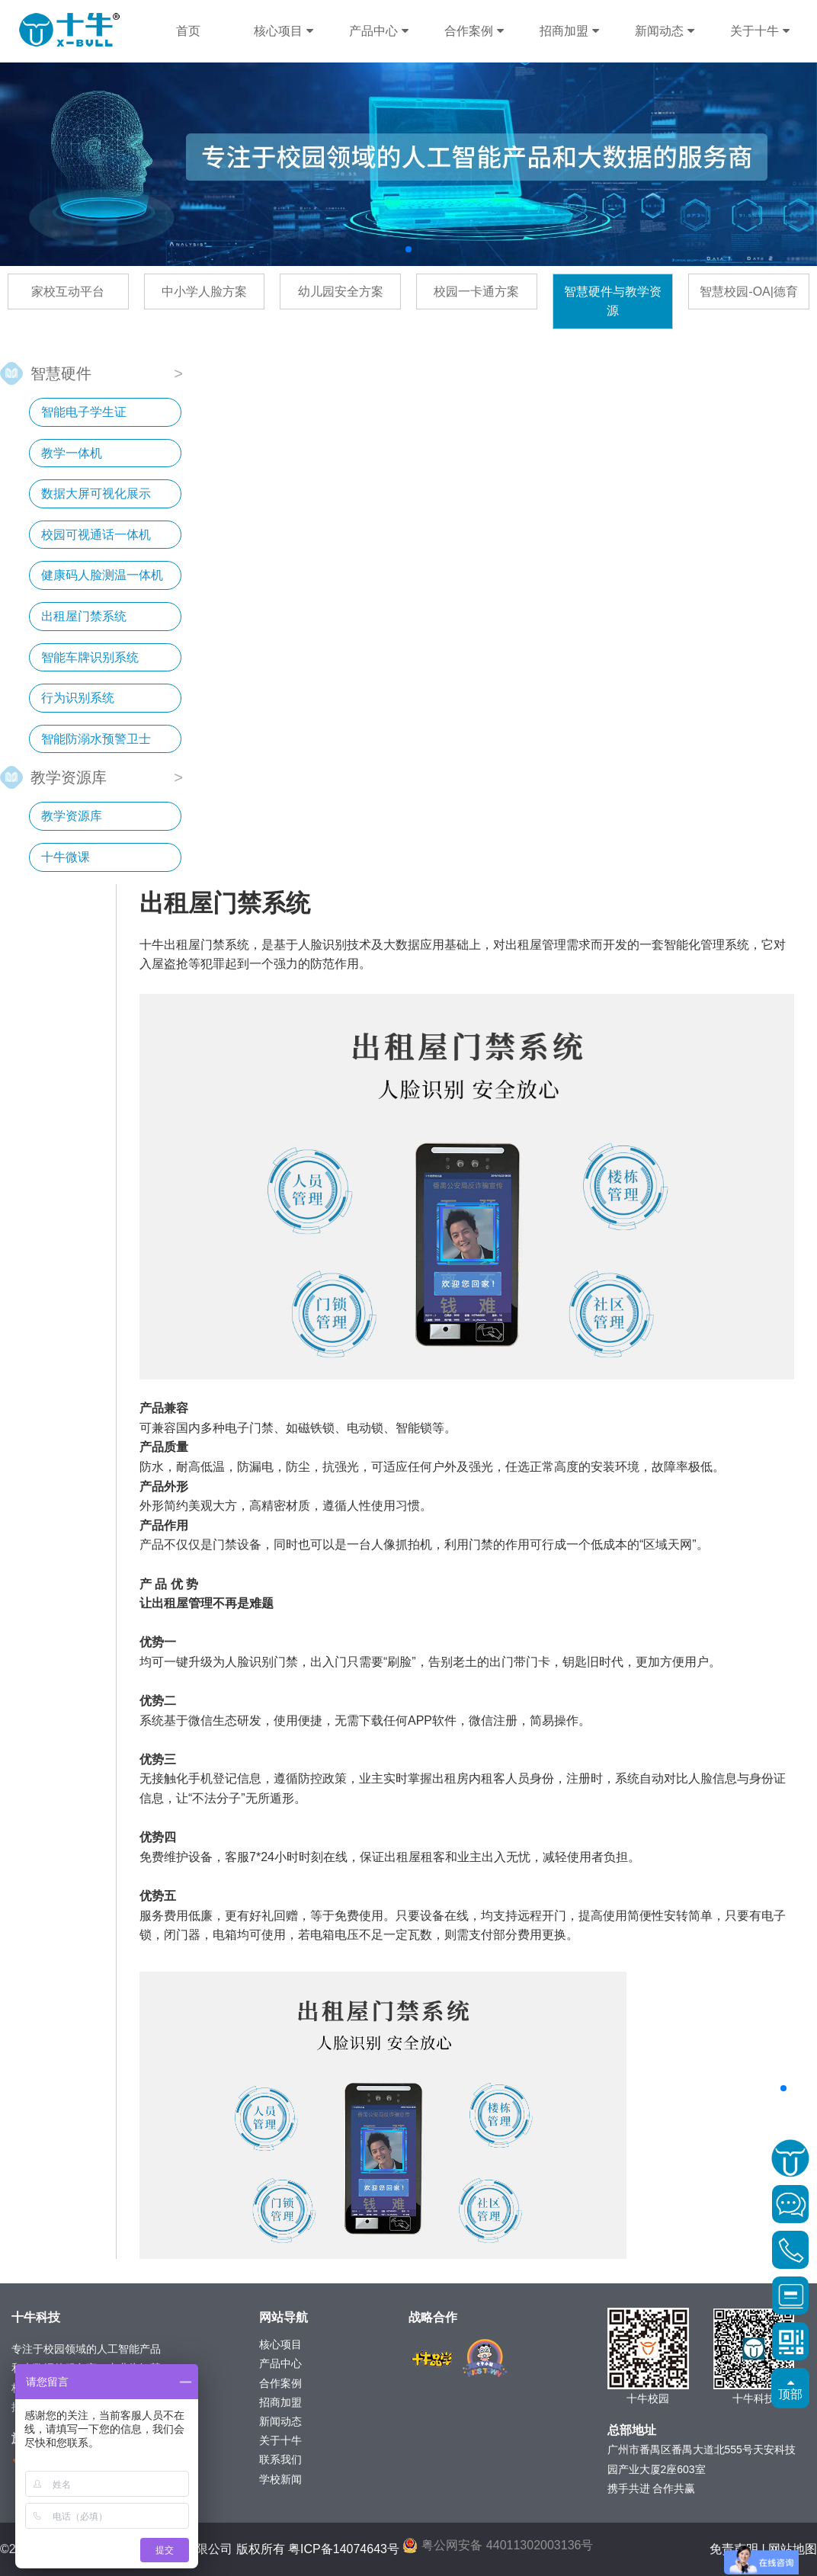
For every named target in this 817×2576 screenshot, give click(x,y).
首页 (188, 30)
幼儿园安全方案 (340, 291)
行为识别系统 (77, 697)
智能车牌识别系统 (90, 657)
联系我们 (280, 2459)
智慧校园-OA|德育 (749, 291)
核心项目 (283, 31)
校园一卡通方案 (476, 291)
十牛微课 (65, 857)
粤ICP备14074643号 (343, 2548)
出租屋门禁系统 (84, 616)
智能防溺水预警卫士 (96, 738)
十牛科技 (69, 30)
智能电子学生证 (84, 411)
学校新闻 (280, 2479)
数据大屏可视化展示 (96, 493)
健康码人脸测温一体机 (102, 575)
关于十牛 (759, 31)
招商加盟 (569, 31)
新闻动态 (664, 31)
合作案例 (473, 31)
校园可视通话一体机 (96, 534)
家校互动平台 (67, 291)
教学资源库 (68, 776)
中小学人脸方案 (204, 291)
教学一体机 (71, 453)
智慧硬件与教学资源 (613, 301)
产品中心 (378, 31)
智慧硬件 (60, 372)
